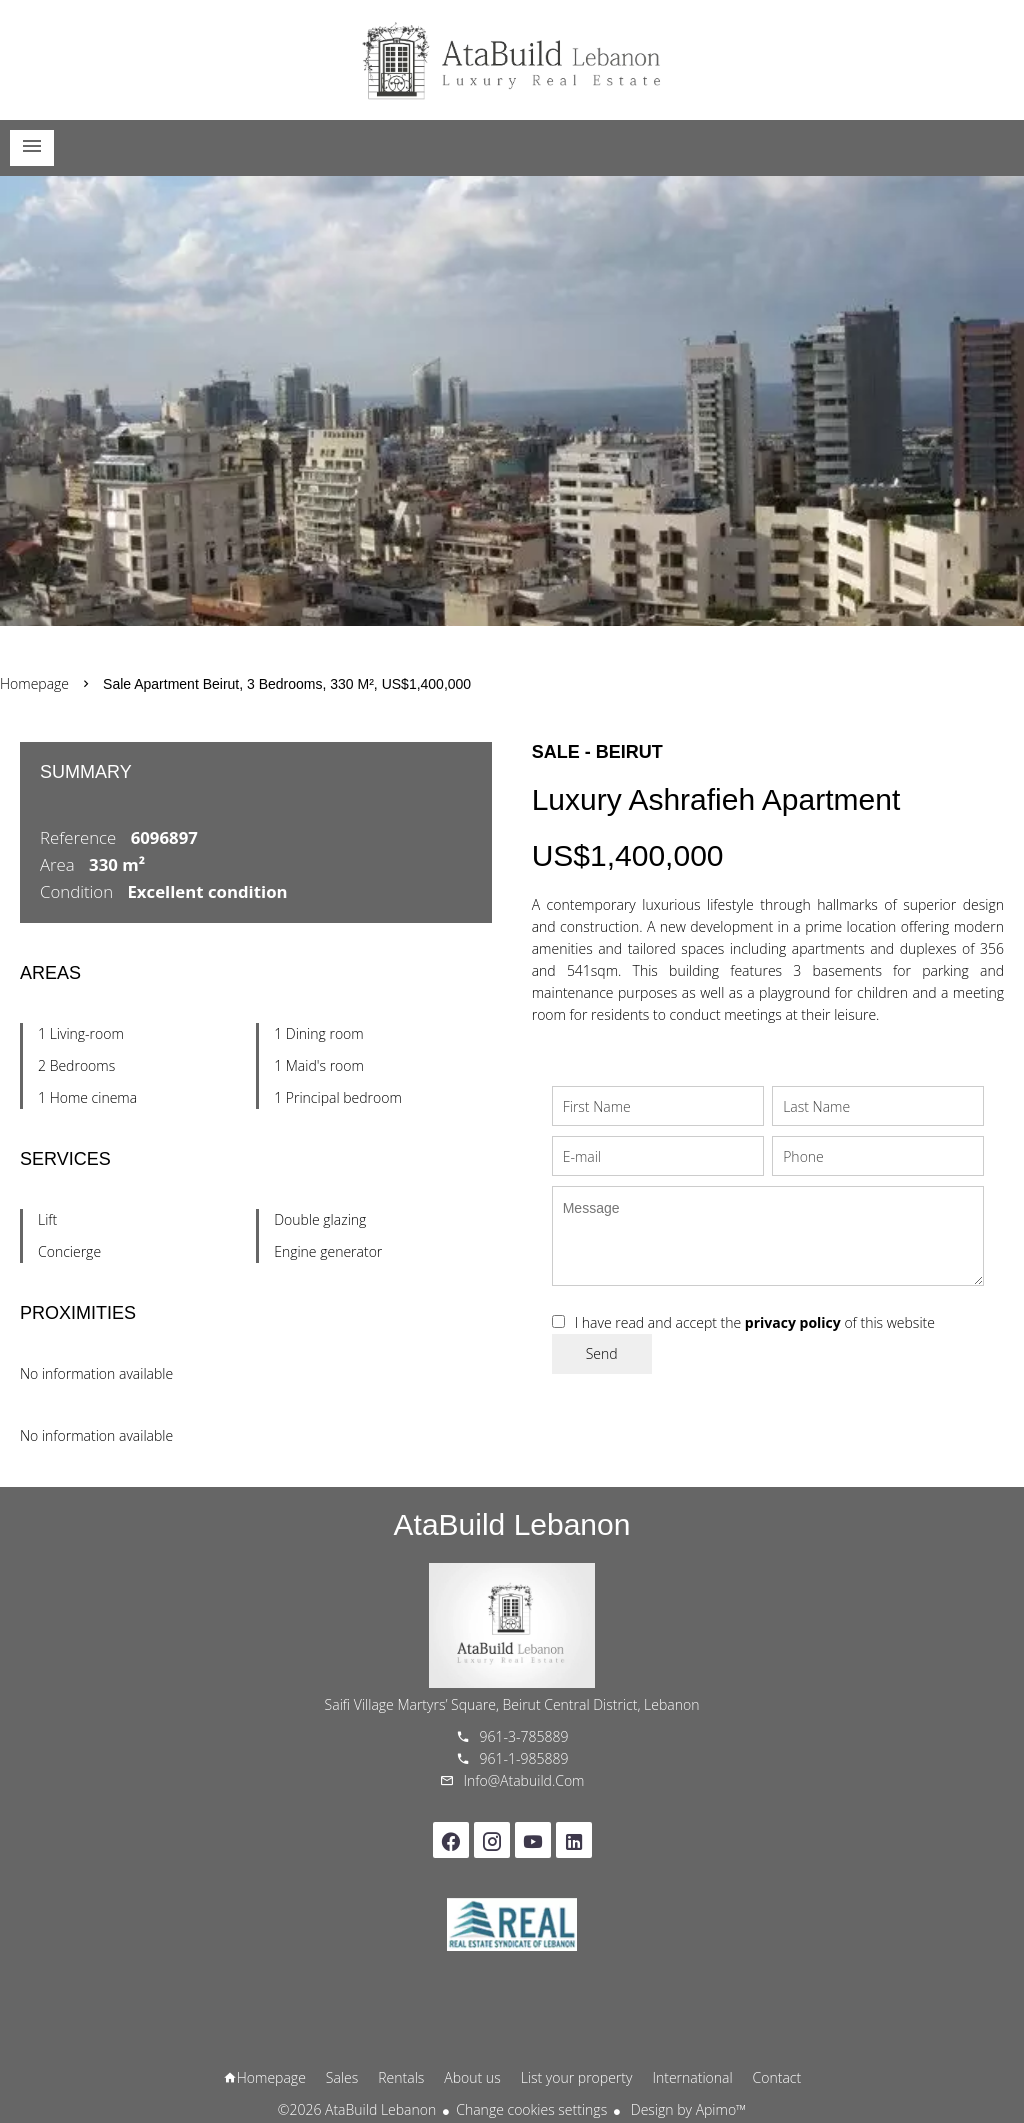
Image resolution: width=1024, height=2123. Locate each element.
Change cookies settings (531, 2109)
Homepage (512, 60)
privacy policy (793, 1322)
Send (602, 1353)
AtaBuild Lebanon (512, 1524)
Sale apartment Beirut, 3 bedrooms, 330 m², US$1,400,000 (287, 684)
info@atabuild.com (524, 1780)
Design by (686, 2109)
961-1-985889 (524, 1758)
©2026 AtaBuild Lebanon (357, 2109)
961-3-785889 (524, 1736)
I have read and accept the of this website (755, 1322)
